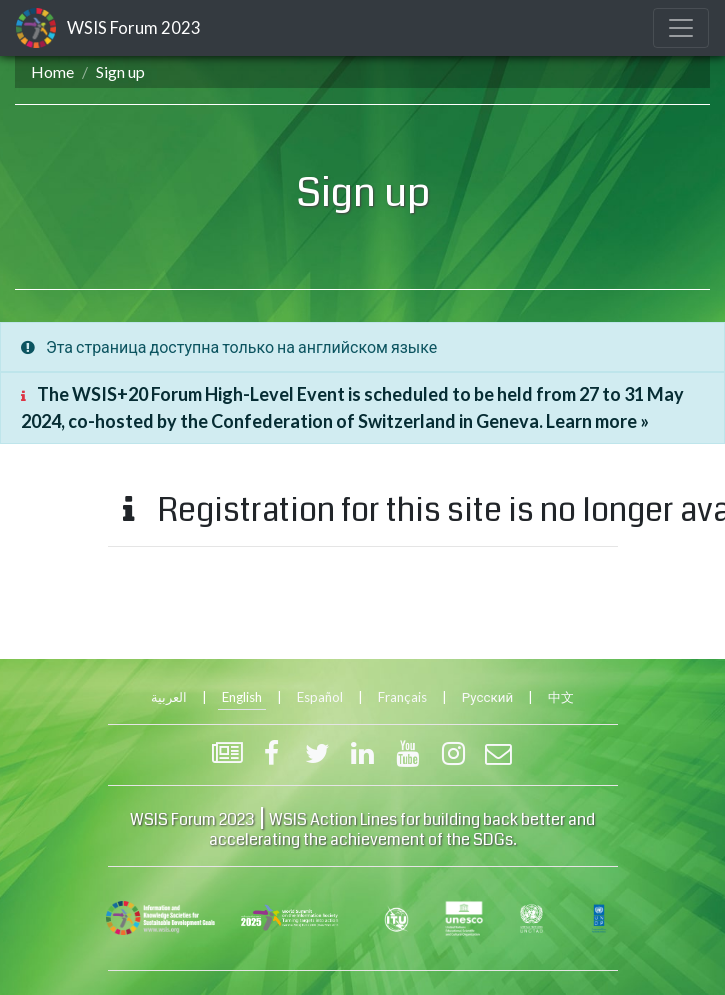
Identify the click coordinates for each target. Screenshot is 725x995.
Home (52, 71)
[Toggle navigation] (681, 28)
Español (320, 697)
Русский (487, 697)
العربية (169, 697)
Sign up (120, 71)
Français (402, 697)
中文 (561, 697)
